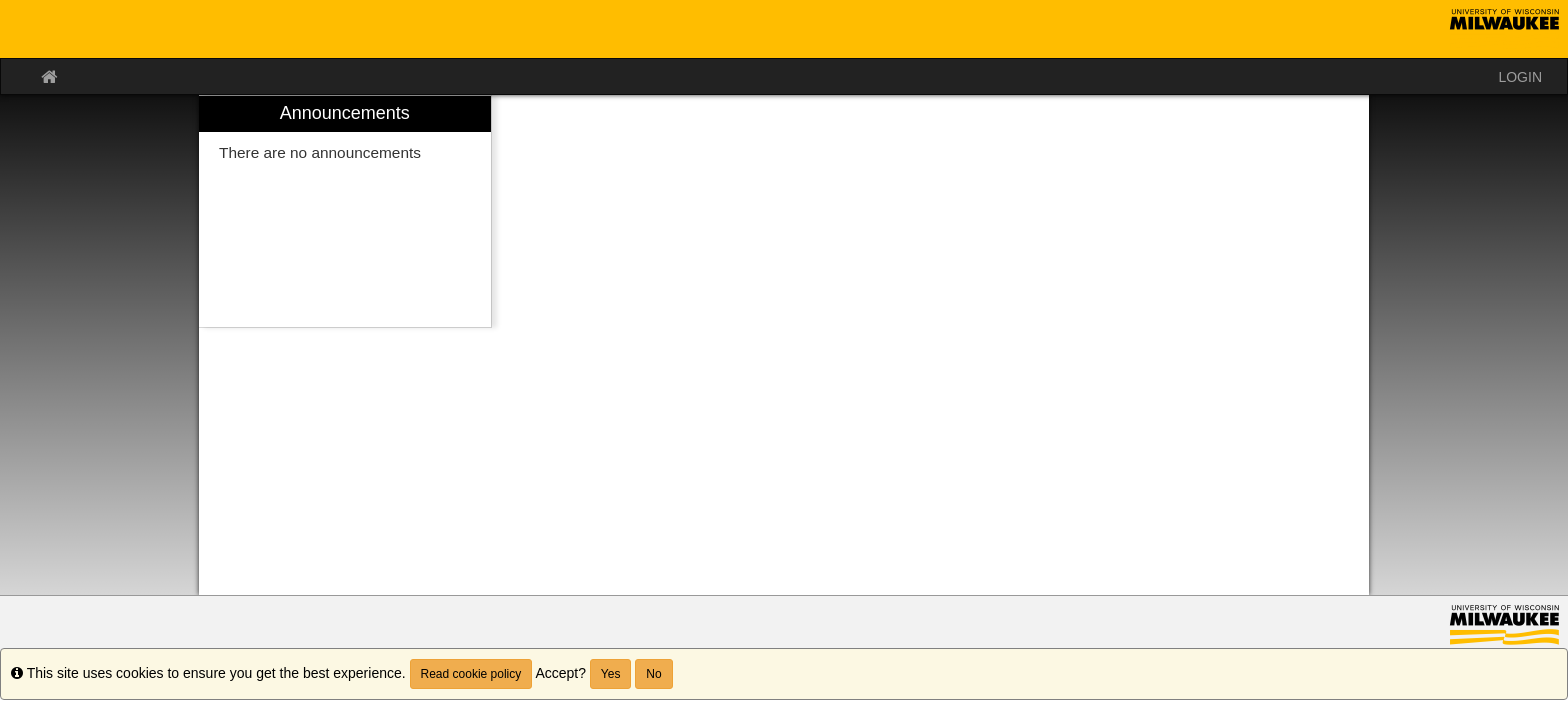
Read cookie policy (471, 674)
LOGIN (1520, 77)
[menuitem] (345, 211)
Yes (611, 674)
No (653, 674)
